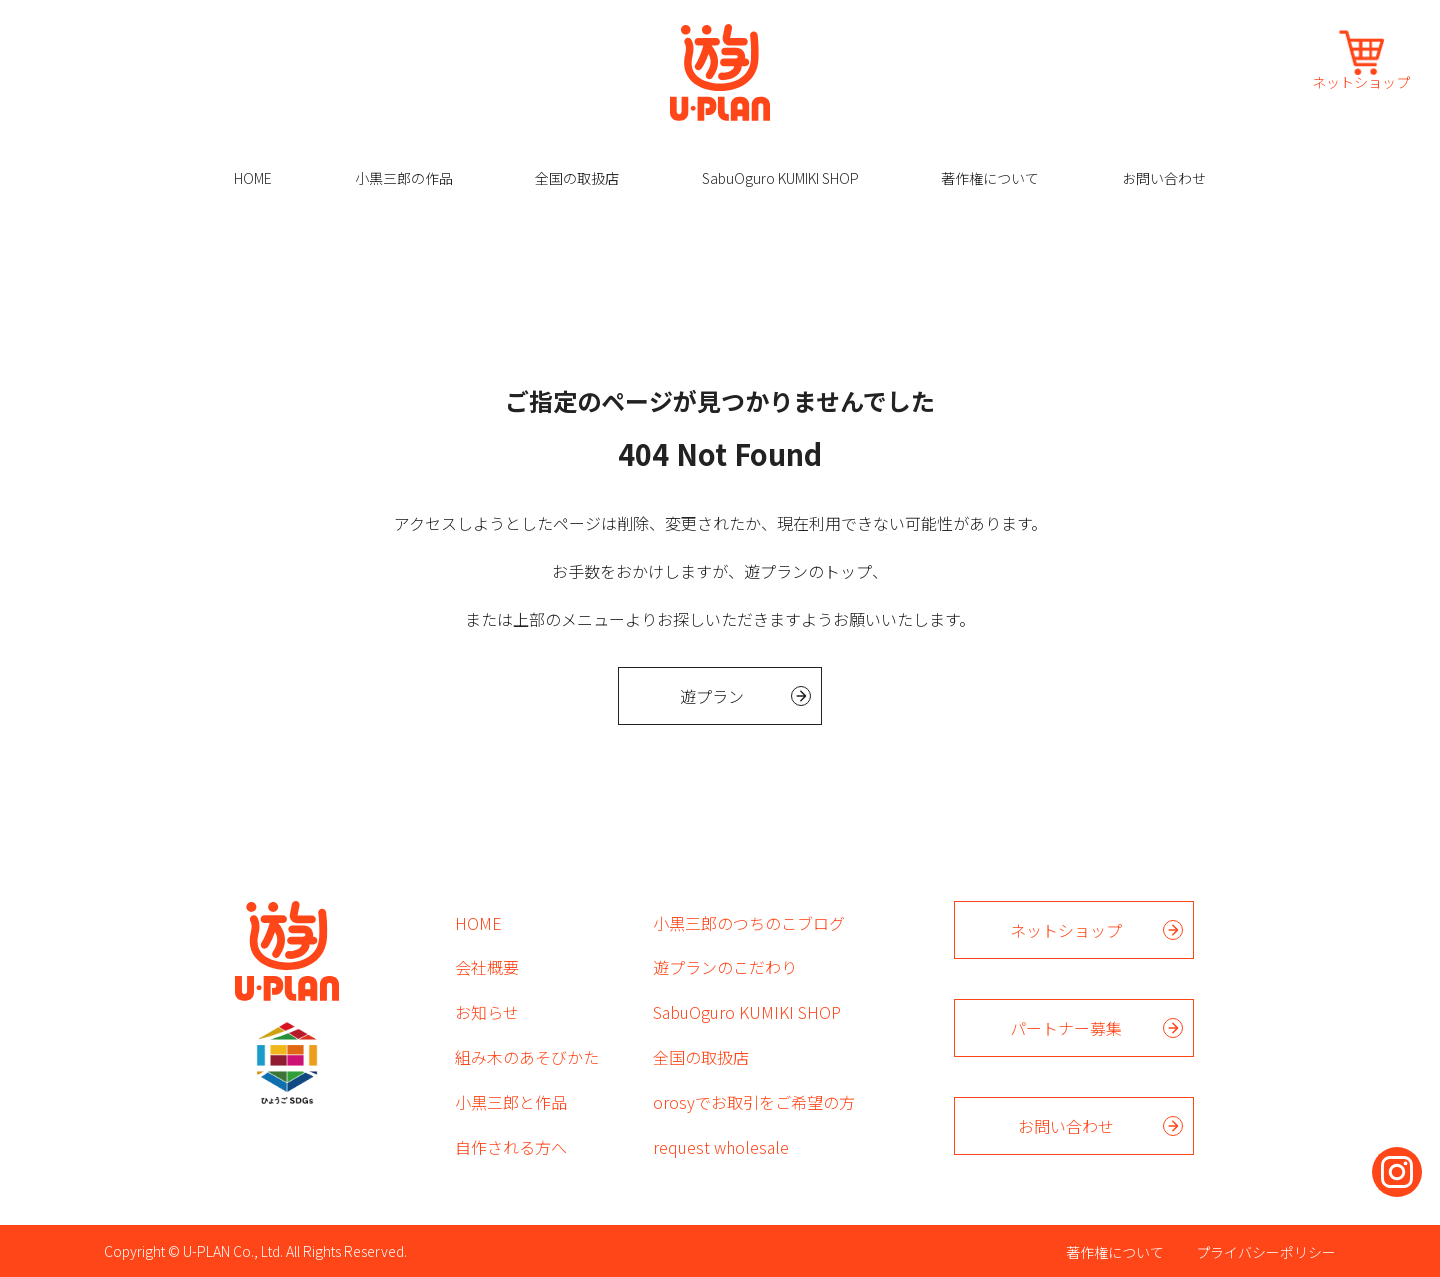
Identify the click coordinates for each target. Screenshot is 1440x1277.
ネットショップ (1361, 80)
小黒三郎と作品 (511, 1102)
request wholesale (721, 1147)
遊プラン (712, 696)
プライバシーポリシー (1266, 1252)
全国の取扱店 (577, 178)
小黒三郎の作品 (404, 178)
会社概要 (487, 967)
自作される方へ (511, 1147)
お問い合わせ (1164, 178)
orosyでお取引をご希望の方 (754, 1102)
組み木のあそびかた (527, 1057)
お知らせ (487, 1012)
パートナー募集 (1066, 1028)
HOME (253, 178)
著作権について (990, 178)
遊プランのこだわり (725, 967)
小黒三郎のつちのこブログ (749, 923)
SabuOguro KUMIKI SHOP (780, 178)
